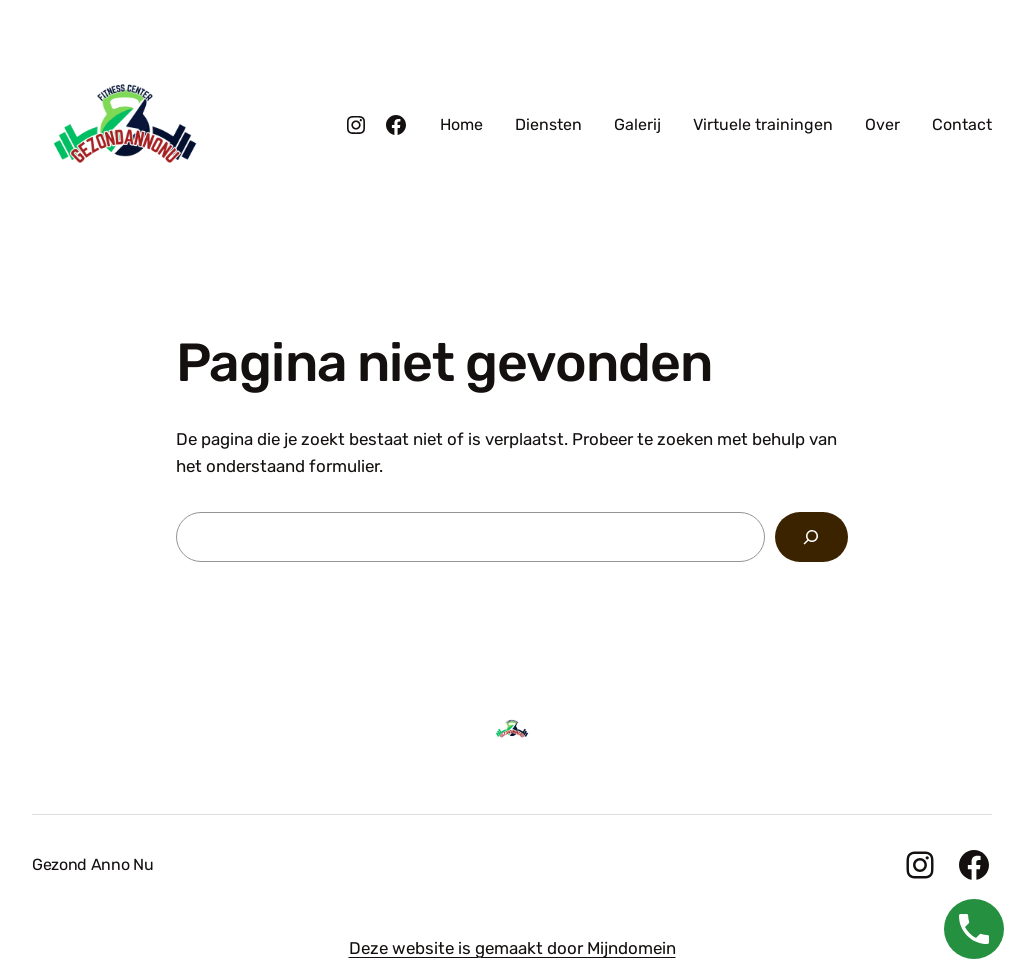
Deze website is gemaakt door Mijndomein (512, 948)
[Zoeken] (811, 537)
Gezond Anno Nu (93, 864)
